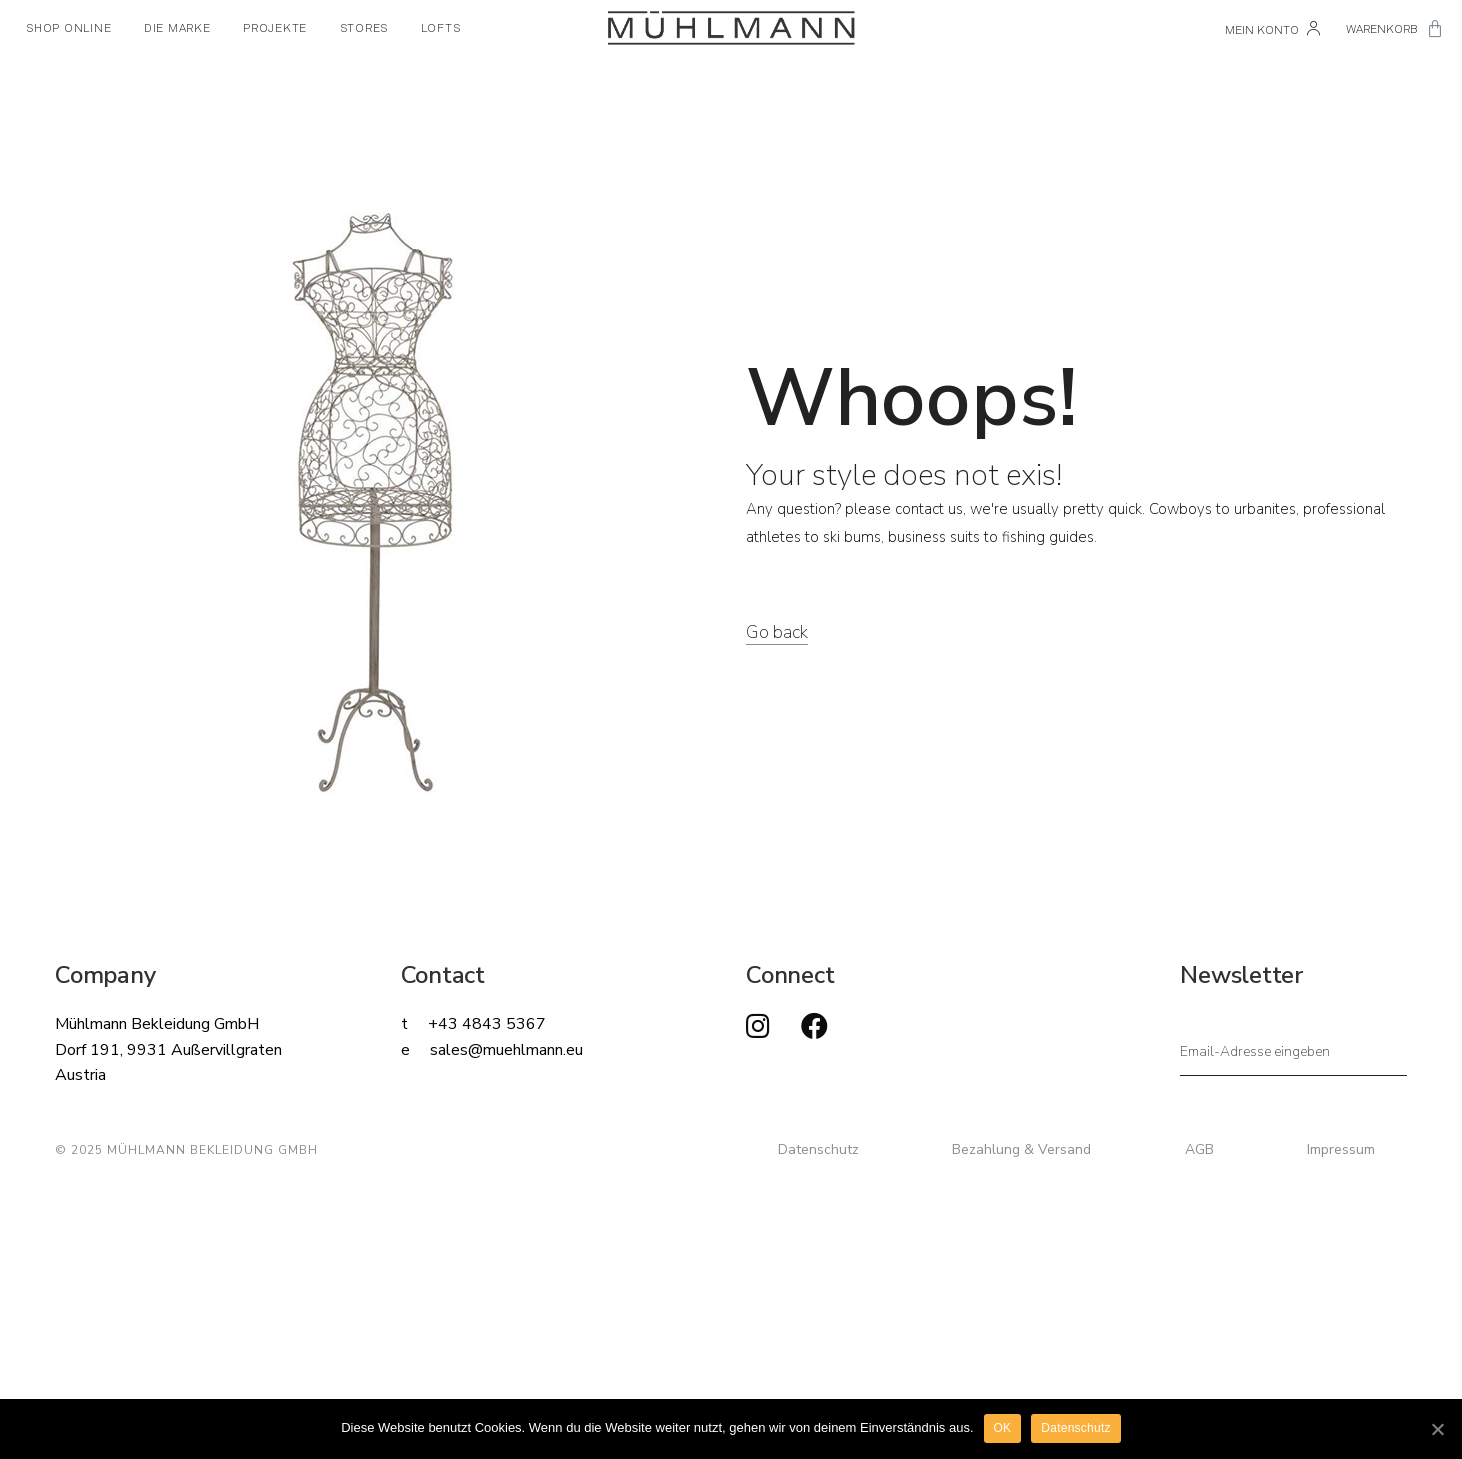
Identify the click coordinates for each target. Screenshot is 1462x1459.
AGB (1199, 1149)
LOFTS (441, 28)
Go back (777, 632)
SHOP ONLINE (68, 28)
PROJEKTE (275, 28)
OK (1003, 1428)
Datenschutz (818, 1149)
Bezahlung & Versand (1021, 1149)
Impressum (1341, 1149)
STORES (364, 28)
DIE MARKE (177, 28)
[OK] (1437, 1429)
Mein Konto (1272, 29)
